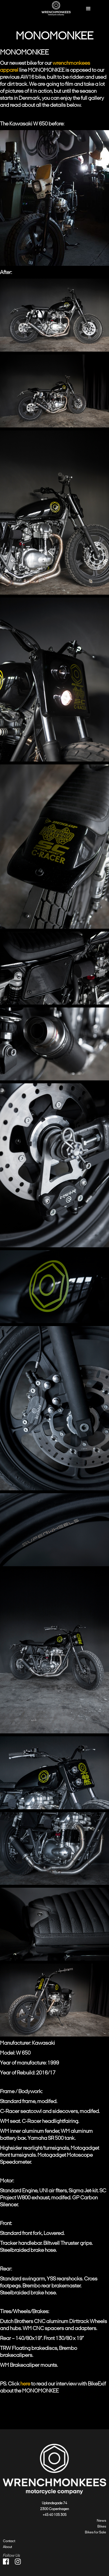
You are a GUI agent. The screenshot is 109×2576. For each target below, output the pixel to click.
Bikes (101, 2526)
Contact (9, 2541)
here (25, 2384)
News (101, 2521)
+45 (46, 2515)
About (7, 2547)
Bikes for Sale (95, 2532)
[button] (88, 9)
